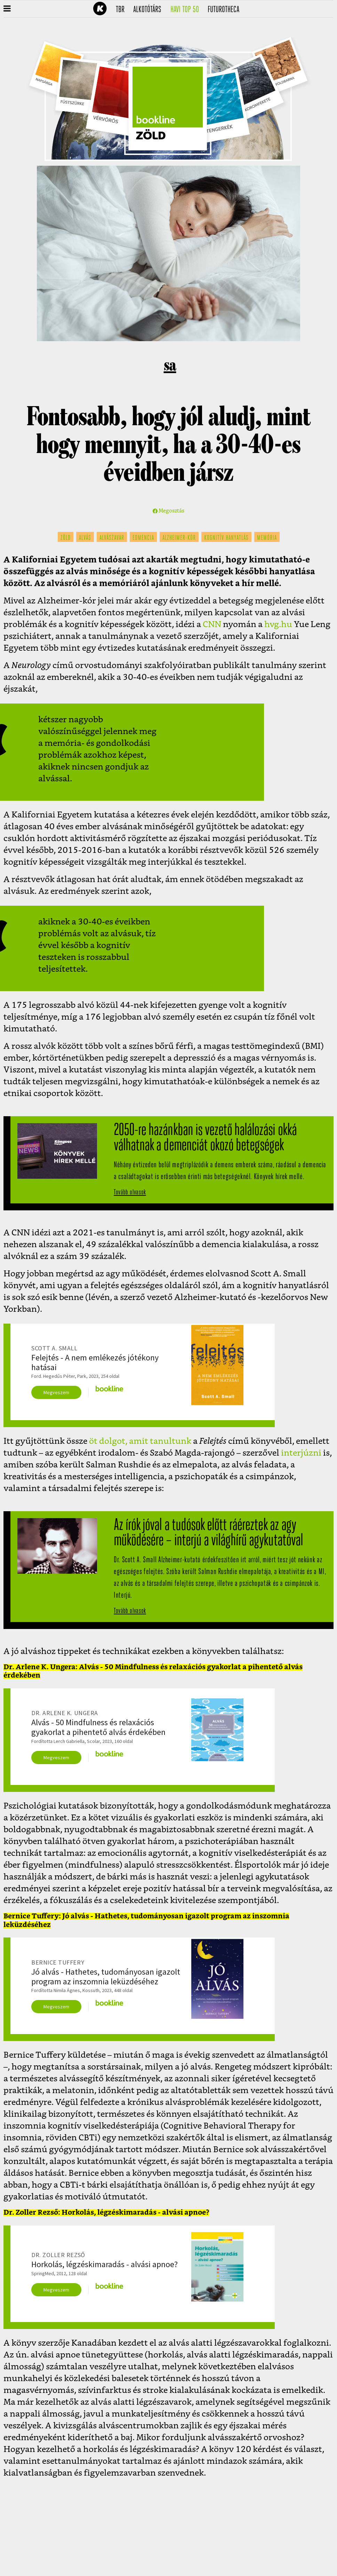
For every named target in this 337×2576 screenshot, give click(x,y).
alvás (85, 538)
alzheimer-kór (179, 538)
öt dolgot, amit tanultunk (139, 1441)
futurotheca (226, 10)
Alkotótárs (149, 10)
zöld (66, 538)
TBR (122, 10)
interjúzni (301, 1453)
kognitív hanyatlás (226, 538)
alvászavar (111, 538)
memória (267, 538)
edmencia (143, 538)
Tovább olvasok (130, 1192)
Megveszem (56, 1392)
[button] (7, 9)
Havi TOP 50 (186, 10)
